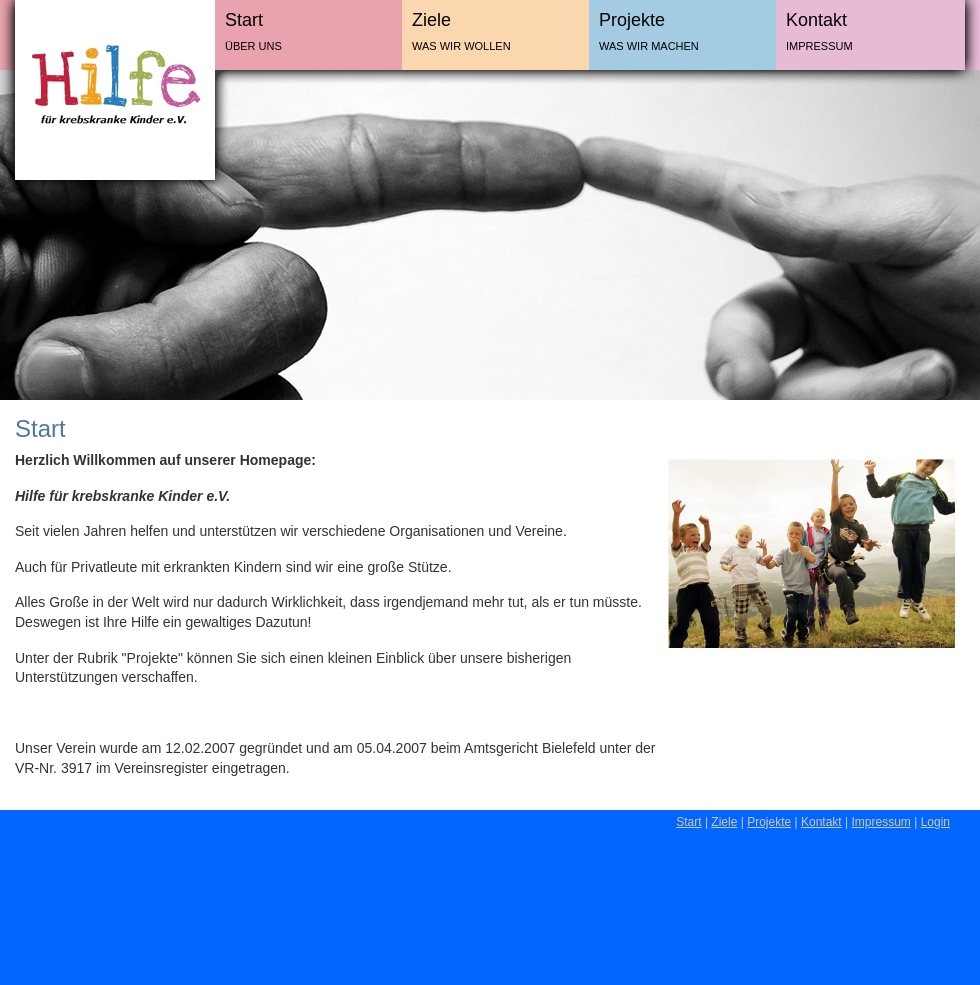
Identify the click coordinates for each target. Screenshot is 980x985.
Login (935, 822)
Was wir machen (649, 46)
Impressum (819, 46)
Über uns (253, 46)
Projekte (632, 20)
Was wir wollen (461, 46)
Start (244, 20)
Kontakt (816, 20)
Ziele (431, 20)
